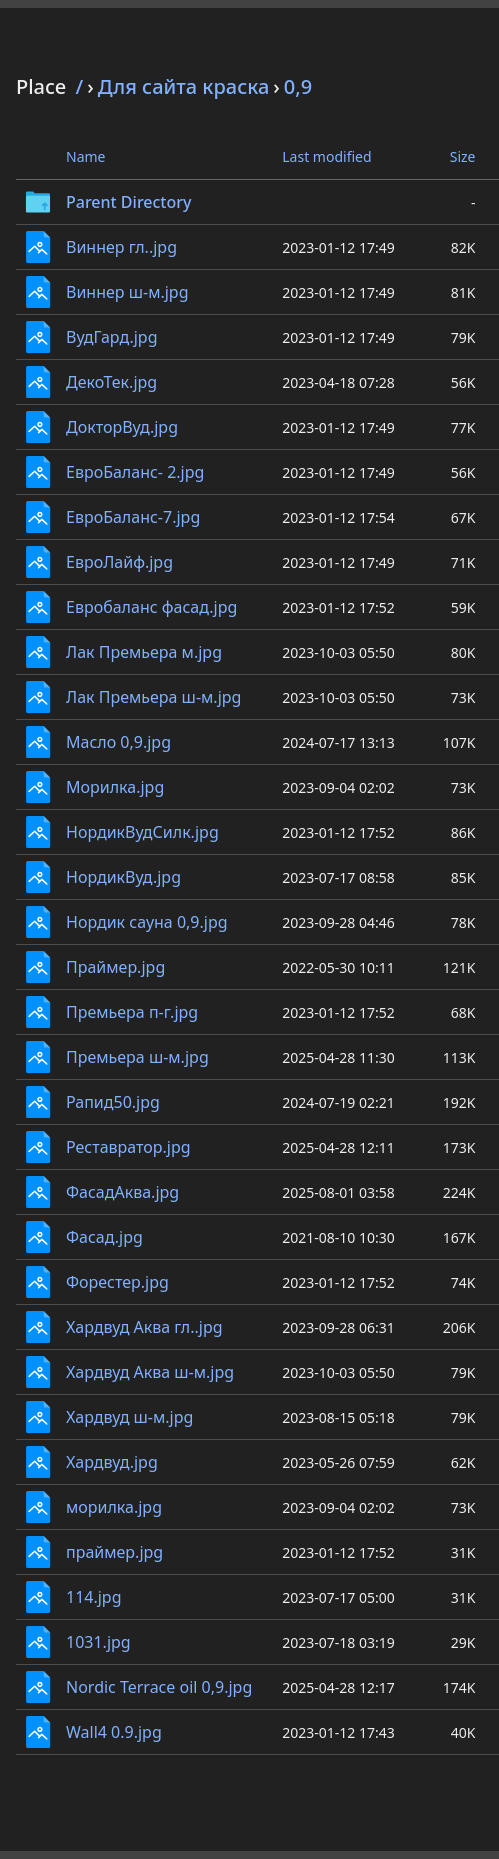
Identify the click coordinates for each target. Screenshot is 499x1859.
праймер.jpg (114, 1552)
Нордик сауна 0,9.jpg (147, 922)
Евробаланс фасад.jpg (151, 607)
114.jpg (94, 1597)
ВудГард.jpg (112, 337)
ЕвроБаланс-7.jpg (133, 517)
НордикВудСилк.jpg (142, 832)
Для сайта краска (183, 86)
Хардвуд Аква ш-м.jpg (150, 1372)
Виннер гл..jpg (121, 247)
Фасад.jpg (104, 1237)
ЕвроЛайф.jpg (119, 562)
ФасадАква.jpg (122, 1192)
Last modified (326, 156)
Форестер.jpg (117, 1282)
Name (85, 156)
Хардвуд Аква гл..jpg (144, 1327)
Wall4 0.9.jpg (114, 1732)
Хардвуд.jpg (112, 1462)
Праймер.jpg (115, 967)
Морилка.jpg (115, 787)
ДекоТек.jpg (111, 382)
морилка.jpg (114, 1507)
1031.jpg (98, 1642)
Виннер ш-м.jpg (127, 292)
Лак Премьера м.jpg (144, 652)
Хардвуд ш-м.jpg (129, 1417)
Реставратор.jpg (128, 1147)
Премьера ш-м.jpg (137, 1057)
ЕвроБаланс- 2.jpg (135, 472)
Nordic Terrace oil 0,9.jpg (159, 1687)
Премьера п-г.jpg (132, 1012)
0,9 (298, 86)
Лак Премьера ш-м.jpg (153, 697)
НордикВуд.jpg (123, 877)
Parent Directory (129, 202)
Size (463, 156)
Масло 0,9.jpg (118, 742)
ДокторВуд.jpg (122, 427)
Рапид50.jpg (113, 1102)
